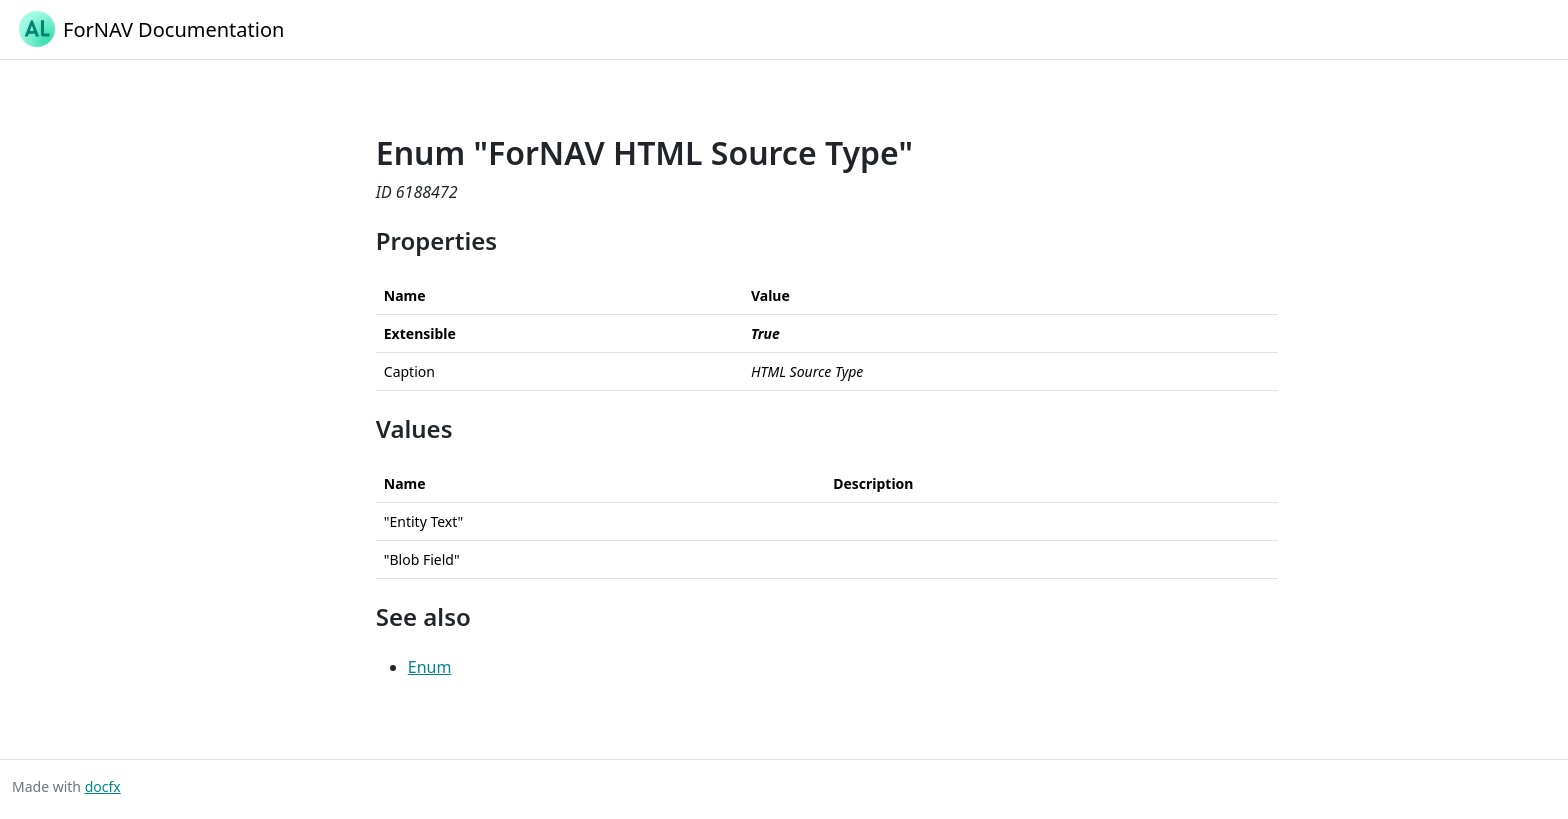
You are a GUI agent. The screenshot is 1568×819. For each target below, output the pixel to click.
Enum (430, 667)
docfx (103, 786)
